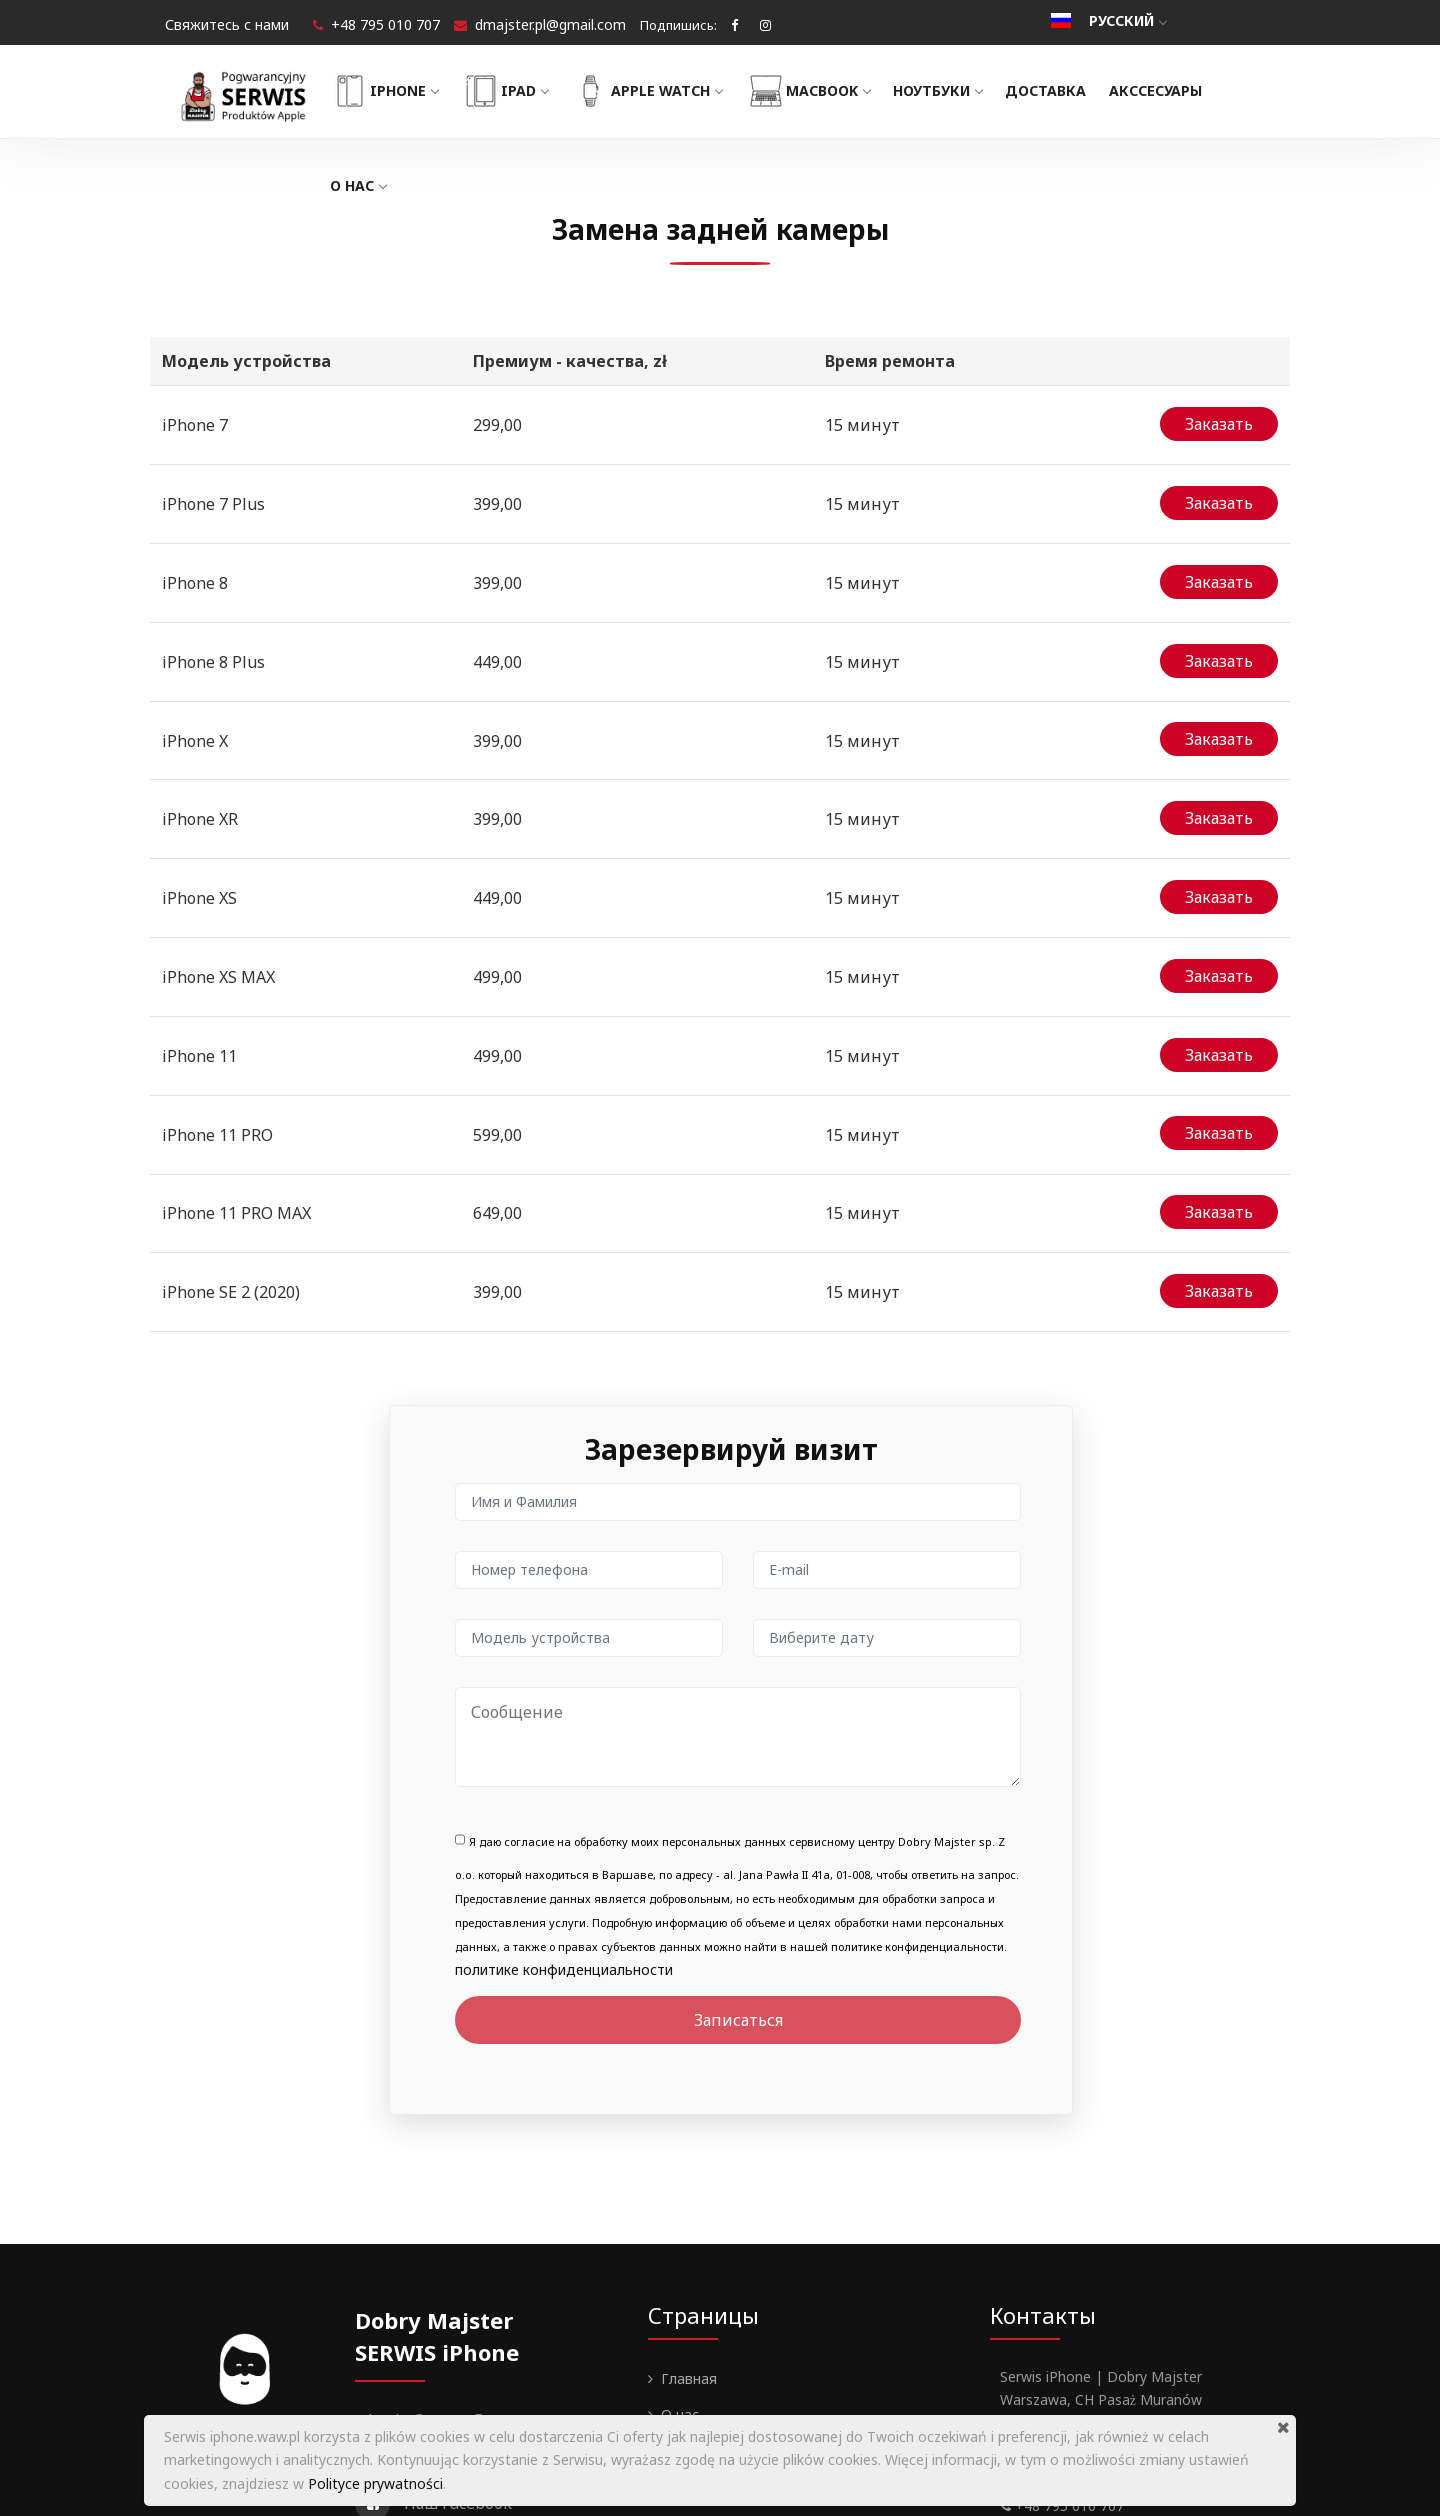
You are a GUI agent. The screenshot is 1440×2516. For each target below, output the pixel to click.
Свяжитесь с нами (227, 24)
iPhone (408, 91)
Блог (677, 2272)
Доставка (1069, 90)
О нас (382, 185)
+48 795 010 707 (385, 24)
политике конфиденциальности (564, 1791)
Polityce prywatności (375, 2483)
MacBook (832, 91)
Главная (689, 2200)
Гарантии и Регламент (737, 2308)
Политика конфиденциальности (771, 2344)
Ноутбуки (961, 90)
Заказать (1219, 420)
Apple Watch (671, 91)
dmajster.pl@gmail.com (550, 24)
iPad (529, 91)
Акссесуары (1180, 90)
